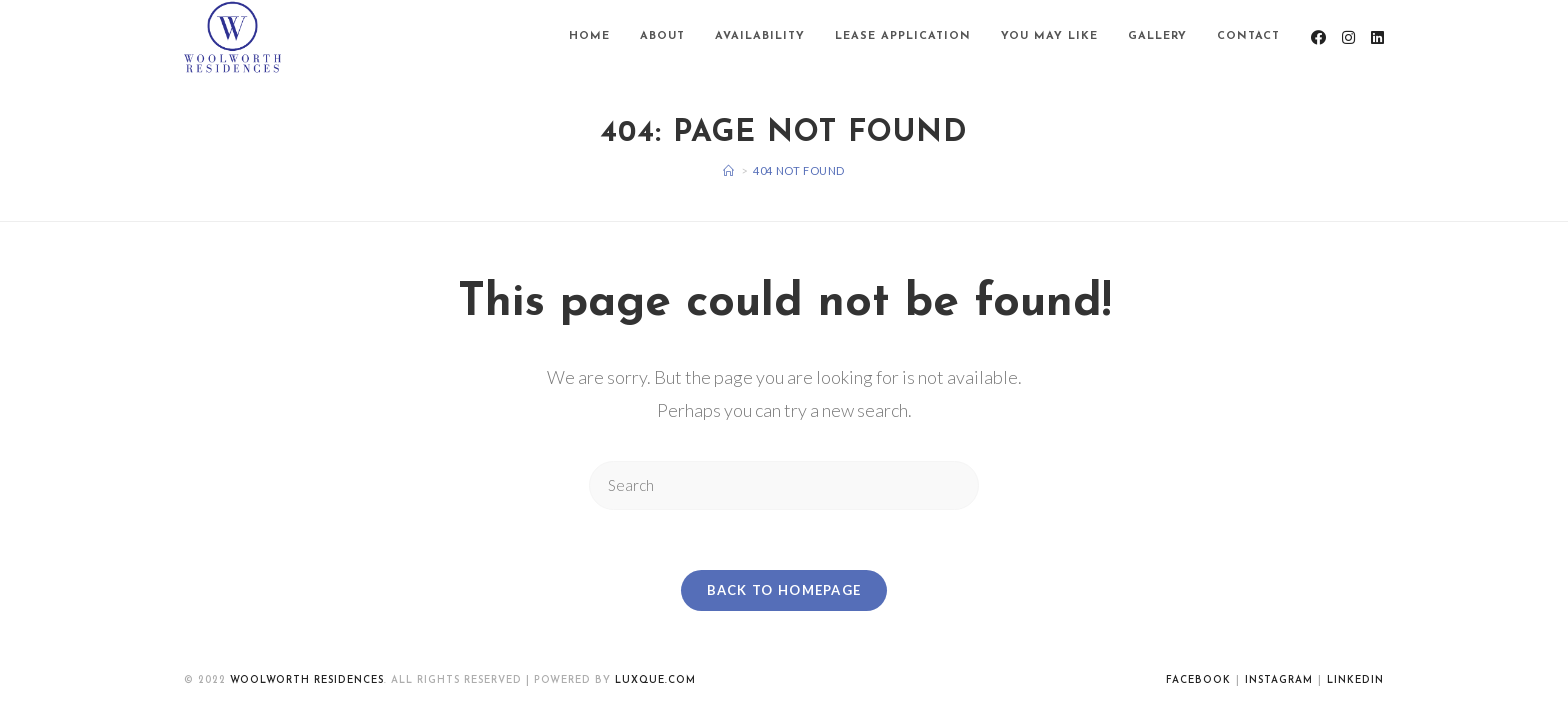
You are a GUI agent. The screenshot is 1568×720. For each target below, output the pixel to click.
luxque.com (655, 680)
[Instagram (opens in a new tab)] (1348, 37)
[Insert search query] (784, 485)
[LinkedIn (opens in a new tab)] (1377, 37)
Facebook (1198, 680)
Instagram (1279, 680)
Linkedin (1355, 680)
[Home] (729, 170)
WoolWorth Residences (307, 680)
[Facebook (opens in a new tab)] (1318, 37)
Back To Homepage (784, 590)
